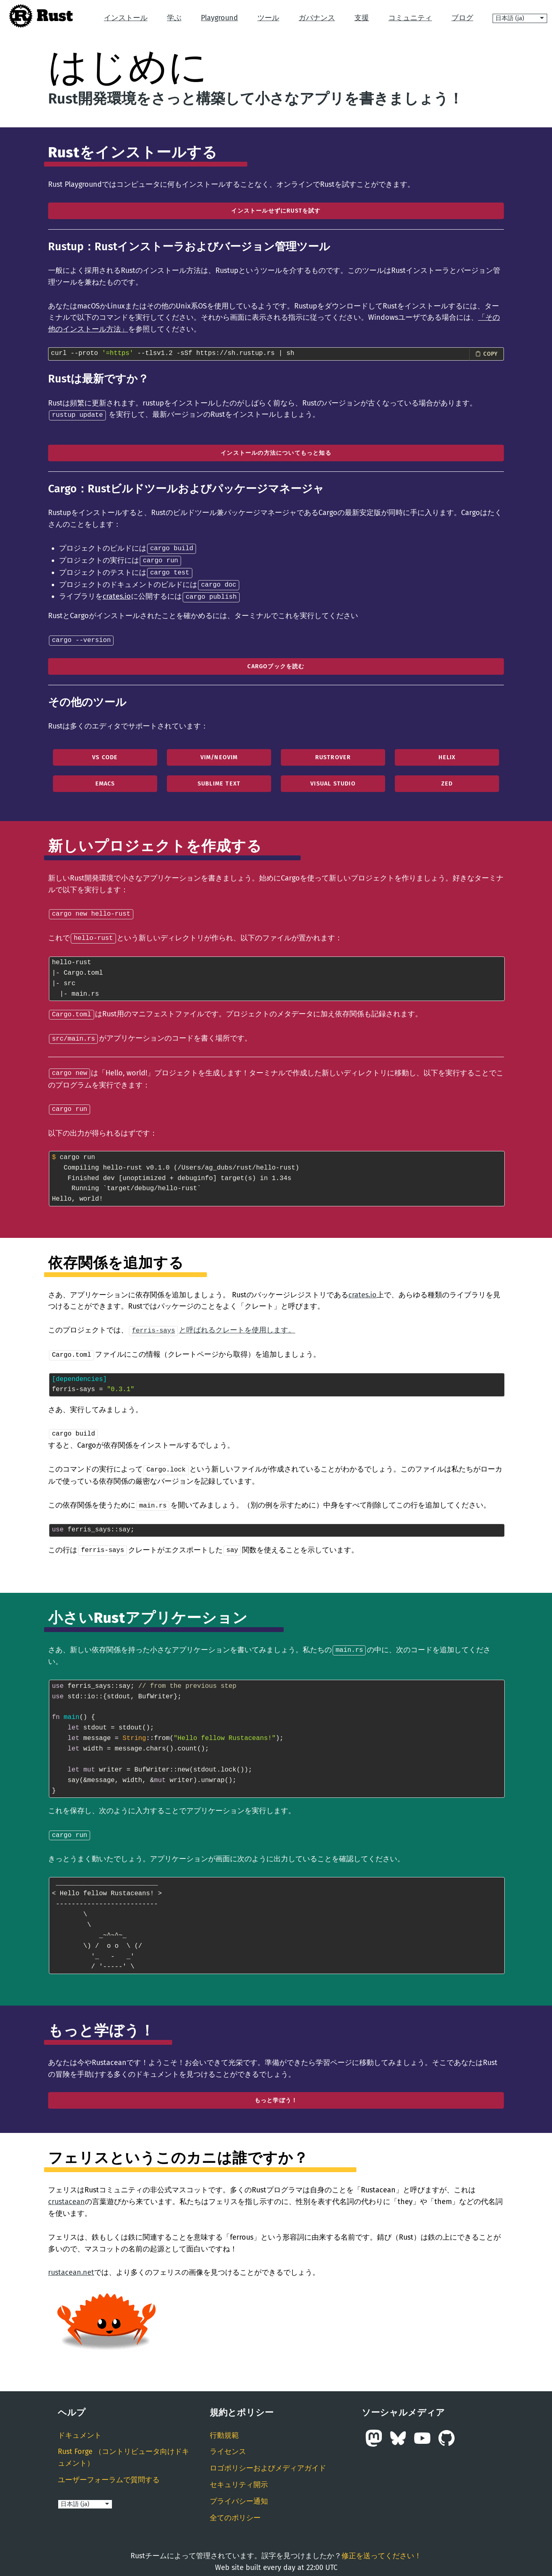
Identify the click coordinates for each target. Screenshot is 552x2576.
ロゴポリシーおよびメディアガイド (268, 2458)
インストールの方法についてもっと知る (276, 452)
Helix (447, 754)
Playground (219, 17)
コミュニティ (410, 17)
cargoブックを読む (275, 663)
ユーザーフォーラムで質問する (109, 2470)
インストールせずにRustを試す (275, 210)
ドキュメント (79, 2425)
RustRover (333, 754)
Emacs (105, 780)
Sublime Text (219, 780)
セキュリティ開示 (239, 2474)
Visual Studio (333, 780)
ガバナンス (317, 17)
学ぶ (174, 17)
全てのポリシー (235, 2508)
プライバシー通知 (239, 2491)
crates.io (117, 594)
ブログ (462, 17)
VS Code (105, 754)
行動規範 (224, 2425)
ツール (268, 17)
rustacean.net (71, 2263)
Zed (447, 780)
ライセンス (228, 2442)
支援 (361, 17)
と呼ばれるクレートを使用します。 (212, 1324)
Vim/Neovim (219, 754)
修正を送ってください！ (381, 2546)
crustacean (66, 2192)
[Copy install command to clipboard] (486, 354)
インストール (125, 17)
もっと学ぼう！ (276, 2091)
